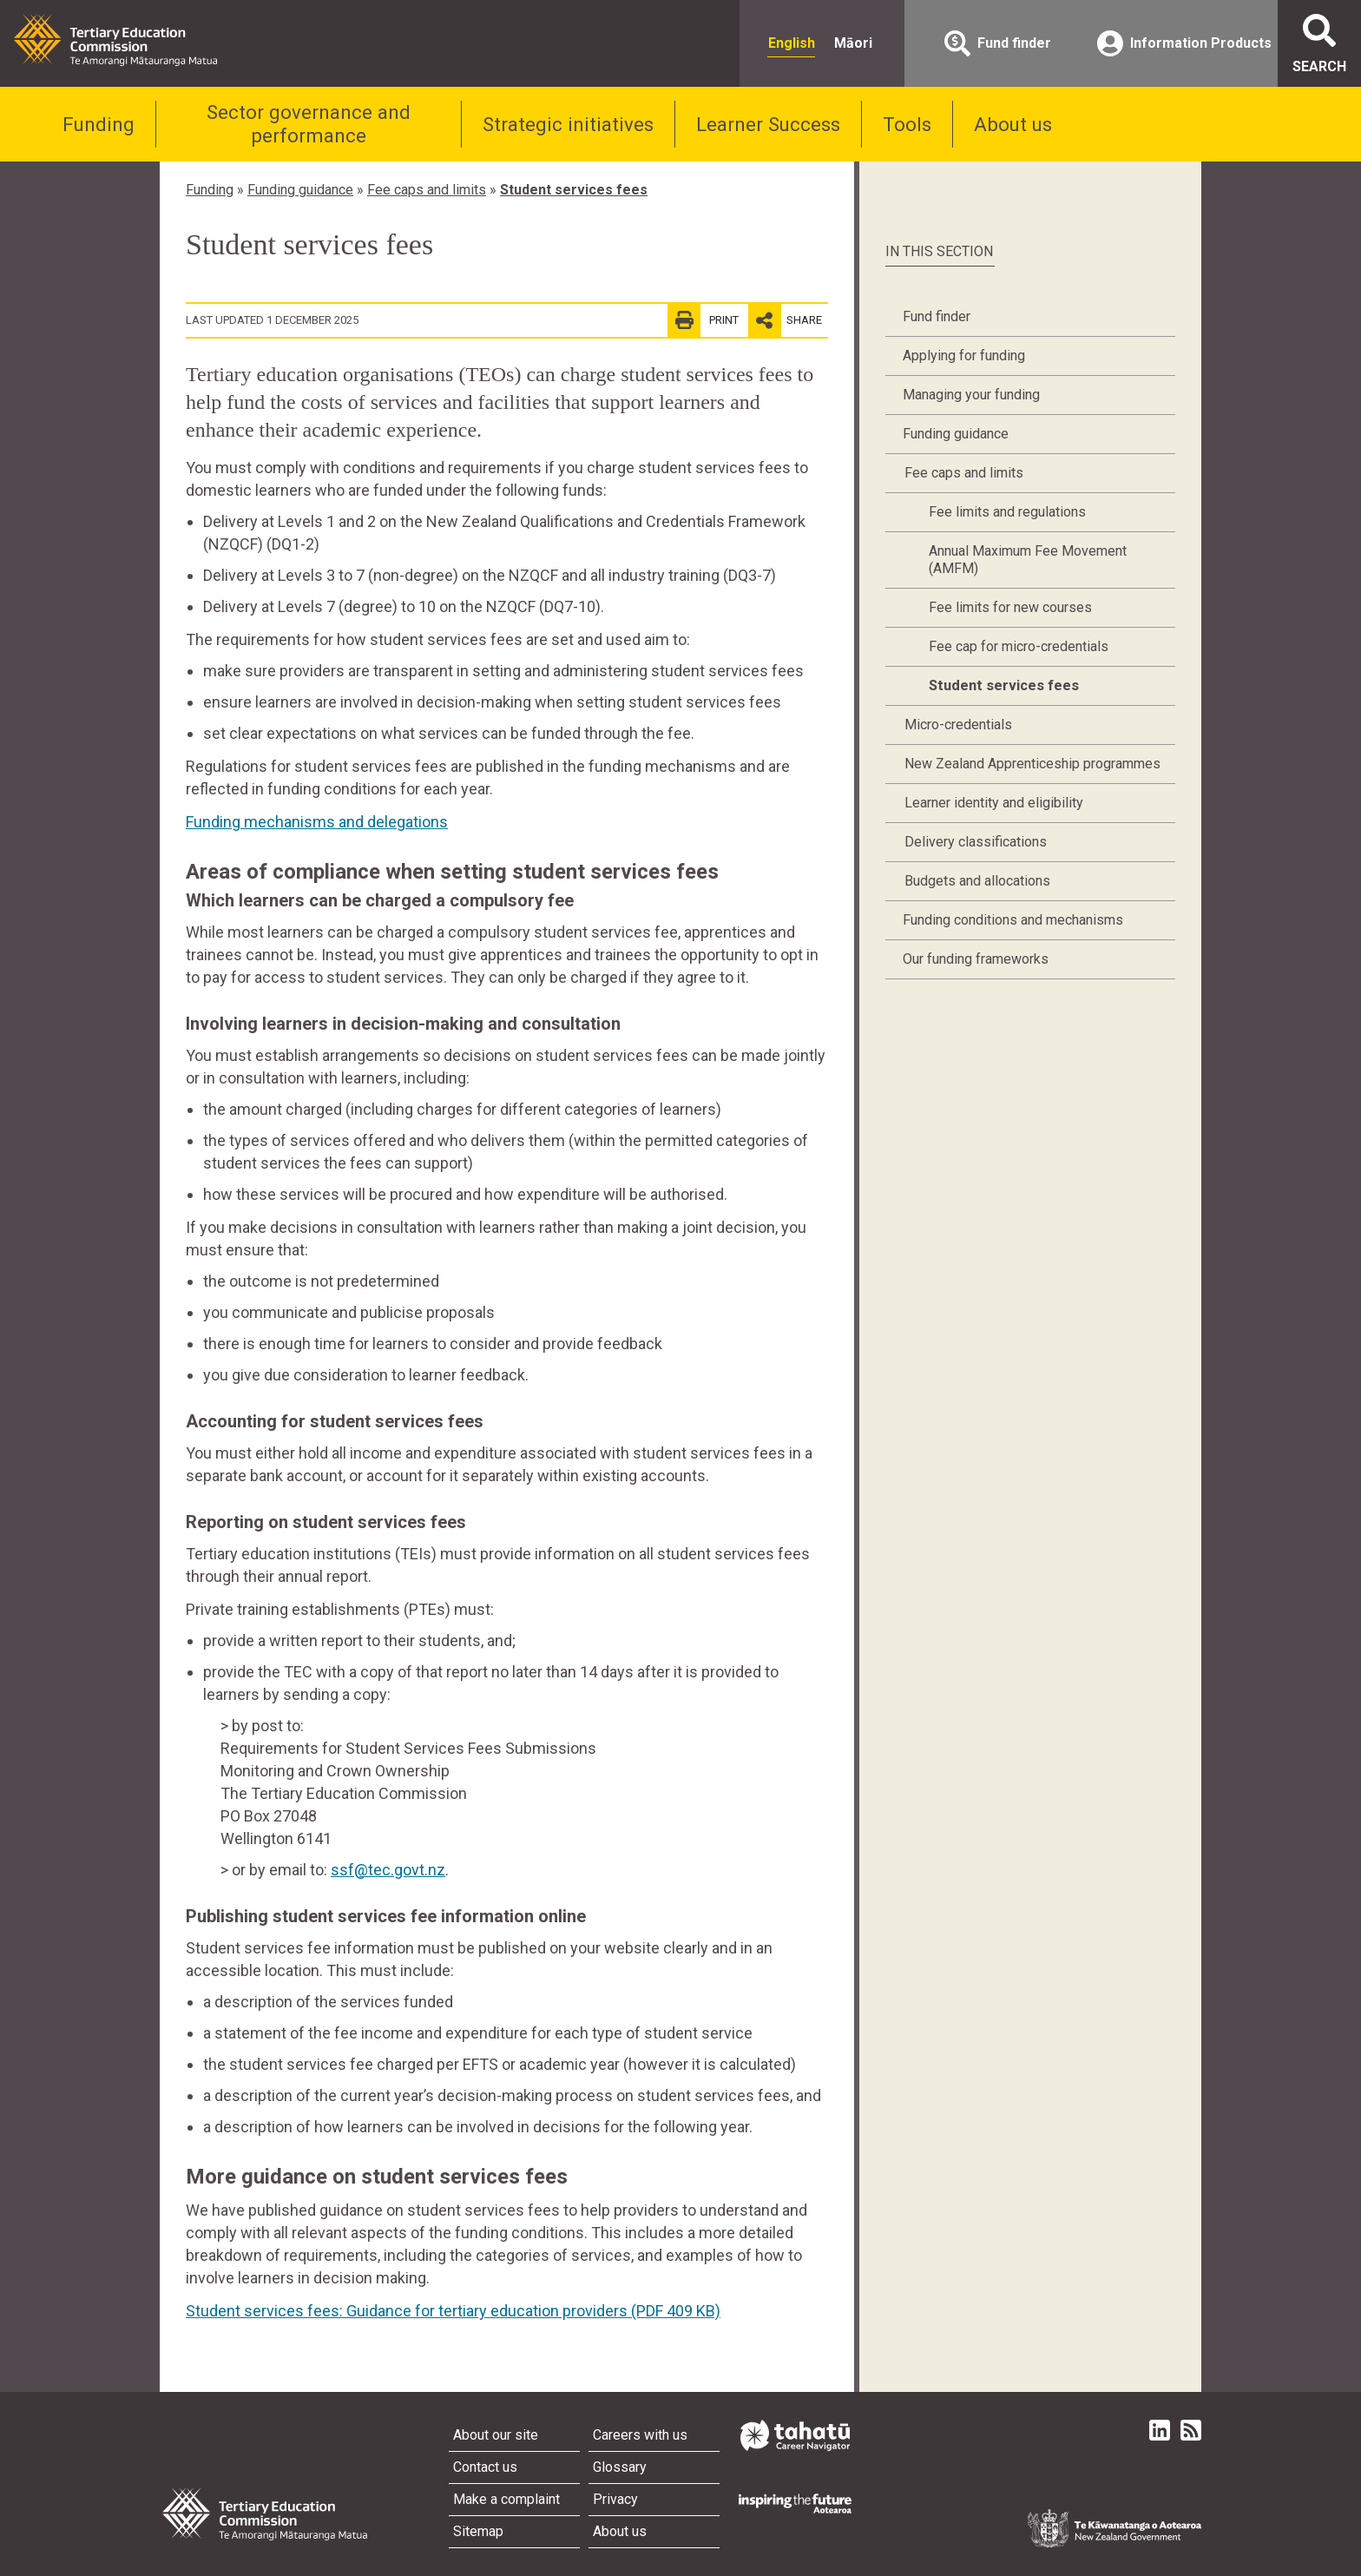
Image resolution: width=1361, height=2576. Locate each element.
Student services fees (574, 189)
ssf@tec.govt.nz (388, 1870)
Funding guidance (300, 189)
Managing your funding (971, 394)
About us (1013, 124)
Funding (98, 124)
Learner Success (768, 124)
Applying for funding (964, 355)
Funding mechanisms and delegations (317, 822)
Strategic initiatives (568, 124)
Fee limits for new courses (1010, 607)
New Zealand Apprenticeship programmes (1032, 763)
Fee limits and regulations (1007, 512)
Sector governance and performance (309, 124)
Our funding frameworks (976, 959)
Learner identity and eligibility (993, 802)
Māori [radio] (853, 43)
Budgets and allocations (977, 881)
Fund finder (936, 316)
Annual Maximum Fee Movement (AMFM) (1028, 559)
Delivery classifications (975, 841)
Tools (907, 124)
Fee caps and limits (426, 189)
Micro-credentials (958, 724)
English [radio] (791, 43)
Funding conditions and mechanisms (1013, 920)
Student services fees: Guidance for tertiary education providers (453, 2311)
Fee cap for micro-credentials (1018, 646)
